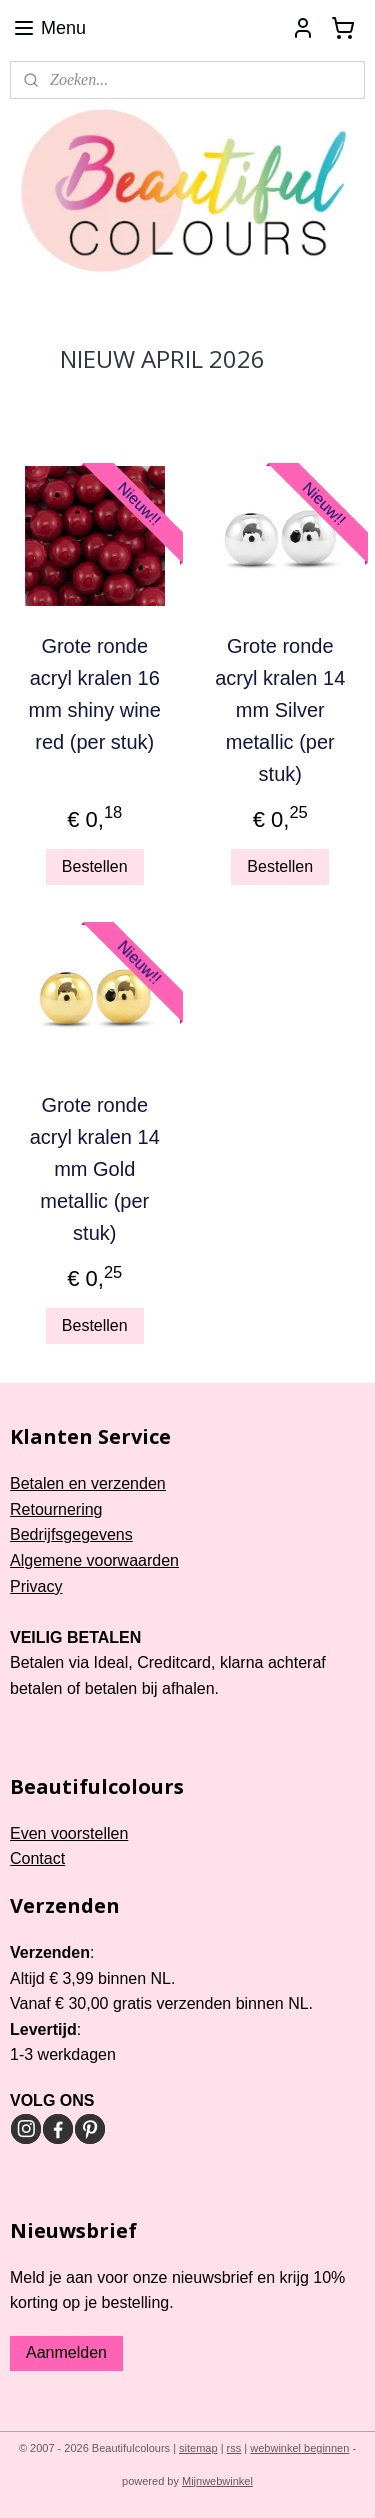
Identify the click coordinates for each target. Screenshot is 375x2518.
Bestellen (95, 866)
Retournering (56, 1509)
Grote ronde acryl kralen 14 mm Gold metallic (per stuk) (95, 1169)
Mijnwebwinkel (217, 2481)
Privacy (36, 1586)
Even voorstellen (69, 1833)
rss (234, 2448)
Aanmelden (66, 2352)
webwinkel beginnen (299, 2448)
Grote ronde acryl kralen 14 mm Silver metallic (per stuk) (280, 709)
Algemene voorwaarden (94, 1560)
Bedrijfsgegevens (71, 1534)
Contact (37, 1858)
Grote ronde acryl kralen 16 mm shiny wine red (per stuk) (95, 693)
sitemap (198, 2448)
